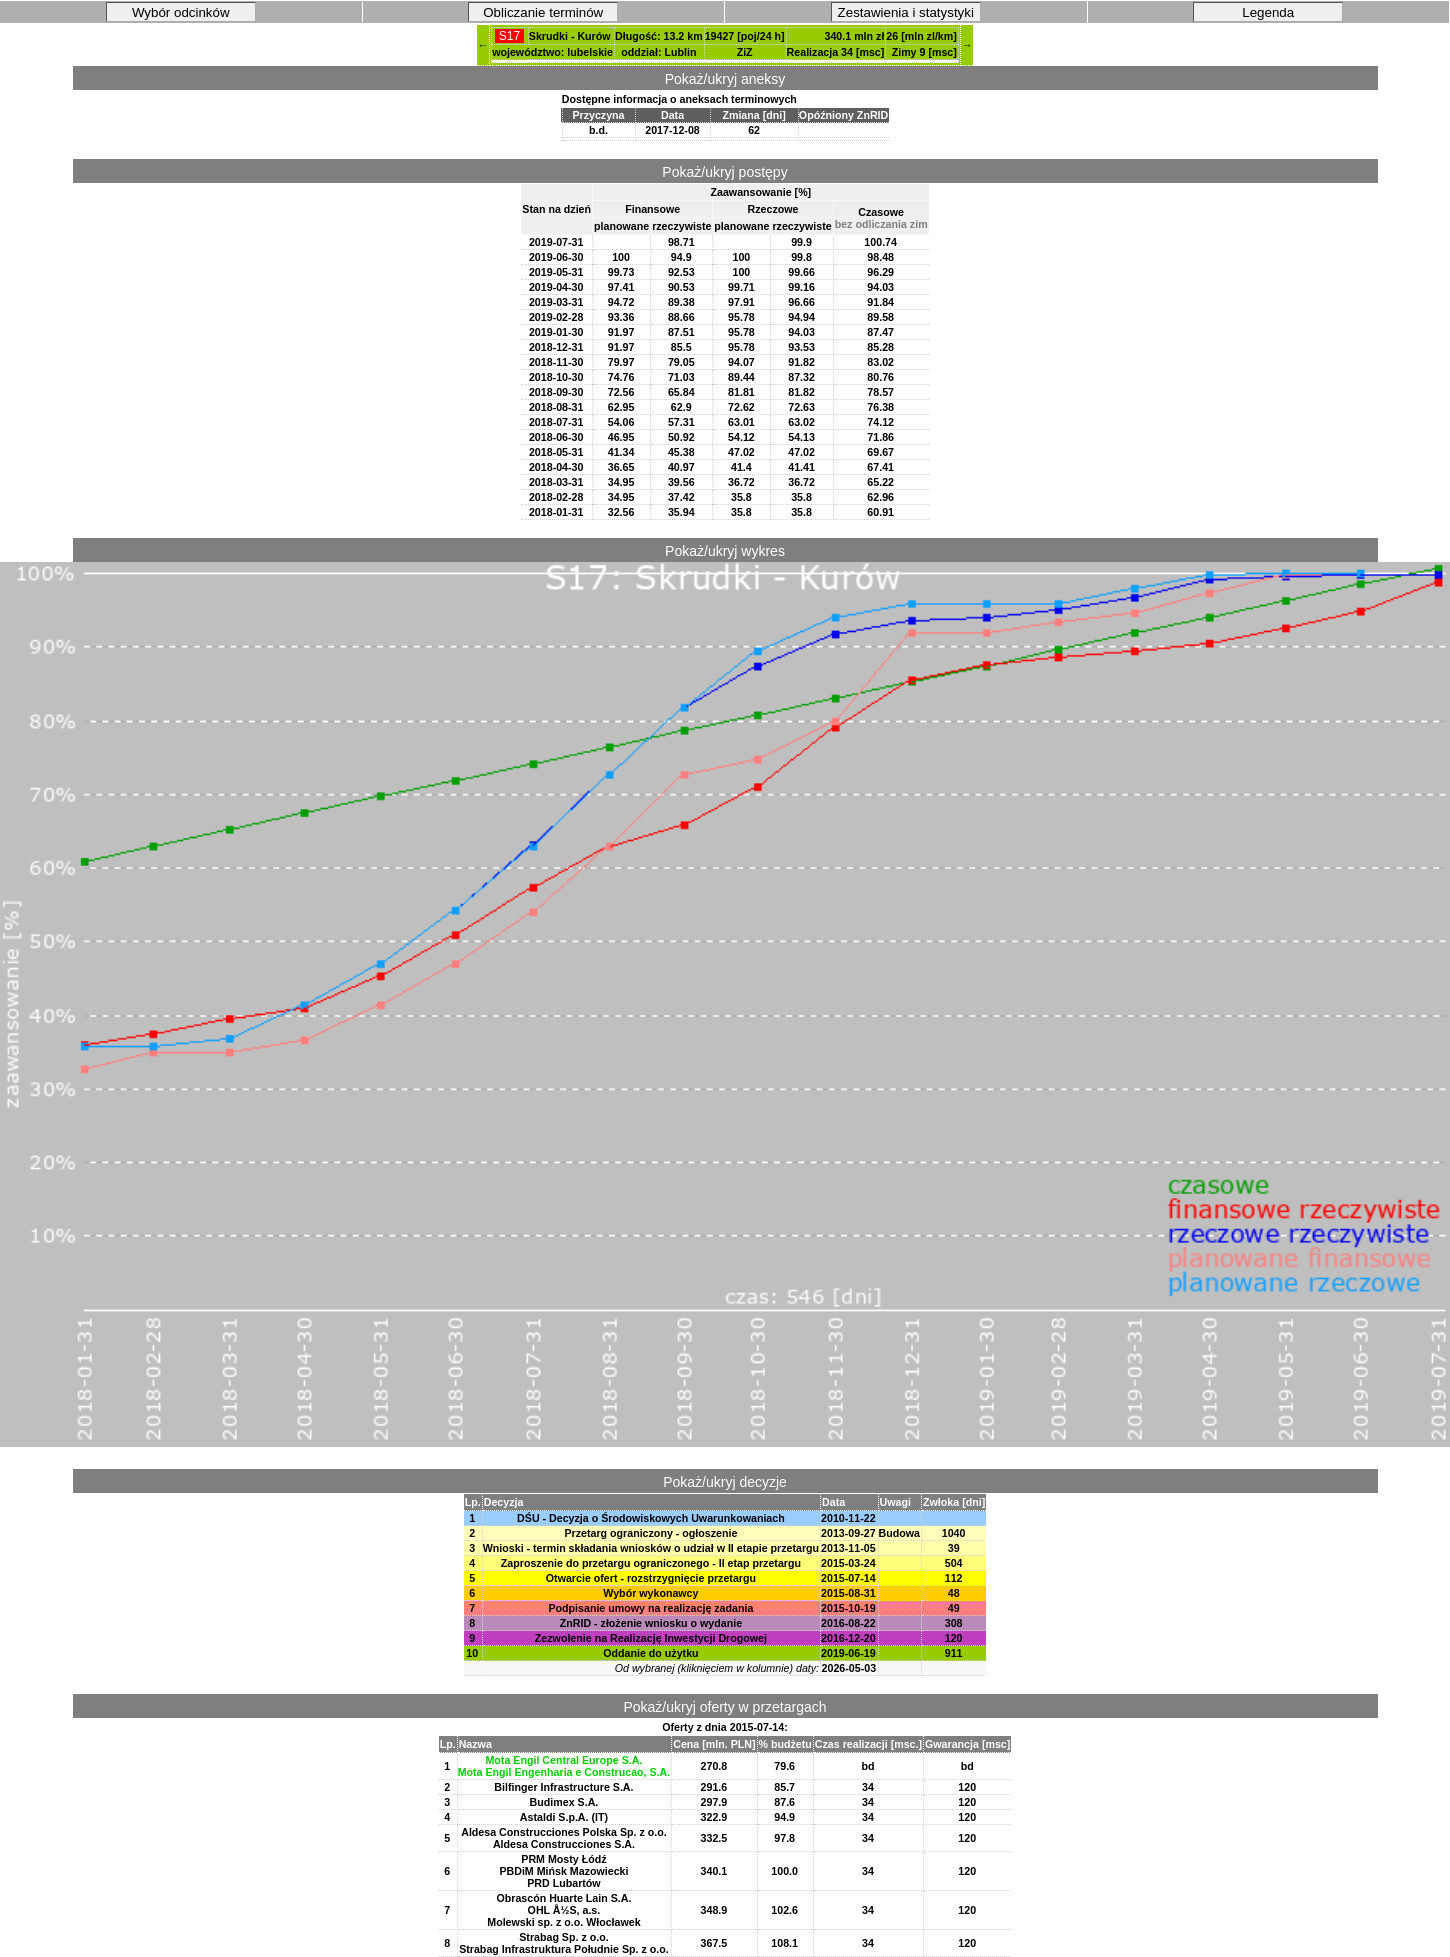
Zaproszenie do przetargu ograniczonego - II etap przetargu (651, 1563)
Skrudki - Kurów (570, 36)
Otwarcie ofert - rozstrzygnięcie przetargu (651, 1578)
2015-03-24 (848, 1563)
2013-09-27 (848, 1533)
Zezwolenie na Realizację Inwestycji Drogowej (651, 1638)
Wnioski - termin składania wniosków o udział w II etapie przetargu (651, 1548)
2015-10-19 (848, 1608)
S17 (509, 36)
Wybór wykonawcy (650, 1593)
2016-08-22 (848, 1623)
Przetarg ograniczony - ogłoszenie (650, 1533)
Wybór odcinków (181, 12)
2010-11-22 (848, 1518)
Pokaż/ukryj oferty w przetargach (724, 1707)
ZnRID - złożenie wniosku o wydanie (651, 1623)
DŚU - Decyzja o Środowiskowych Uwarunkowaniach (651, 1518)
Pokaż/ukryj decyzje (725, 1482)
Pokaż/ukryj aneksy (725, 79)
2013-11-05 (848, 1548)
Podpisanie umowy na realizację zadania (650, 1608)
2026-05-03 (849, 1668)
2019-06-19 (848, 1653)
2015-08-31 (848, 1593)
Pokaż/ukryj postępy (724, 172)
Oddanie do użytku (650, 1653)
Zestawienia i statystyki (906, 12)
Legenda (1268, 12)
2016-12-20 (848, 1638)
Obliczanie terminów (543, 12)
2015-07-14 (848, 1578)
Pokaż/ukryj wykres (725, 551)
